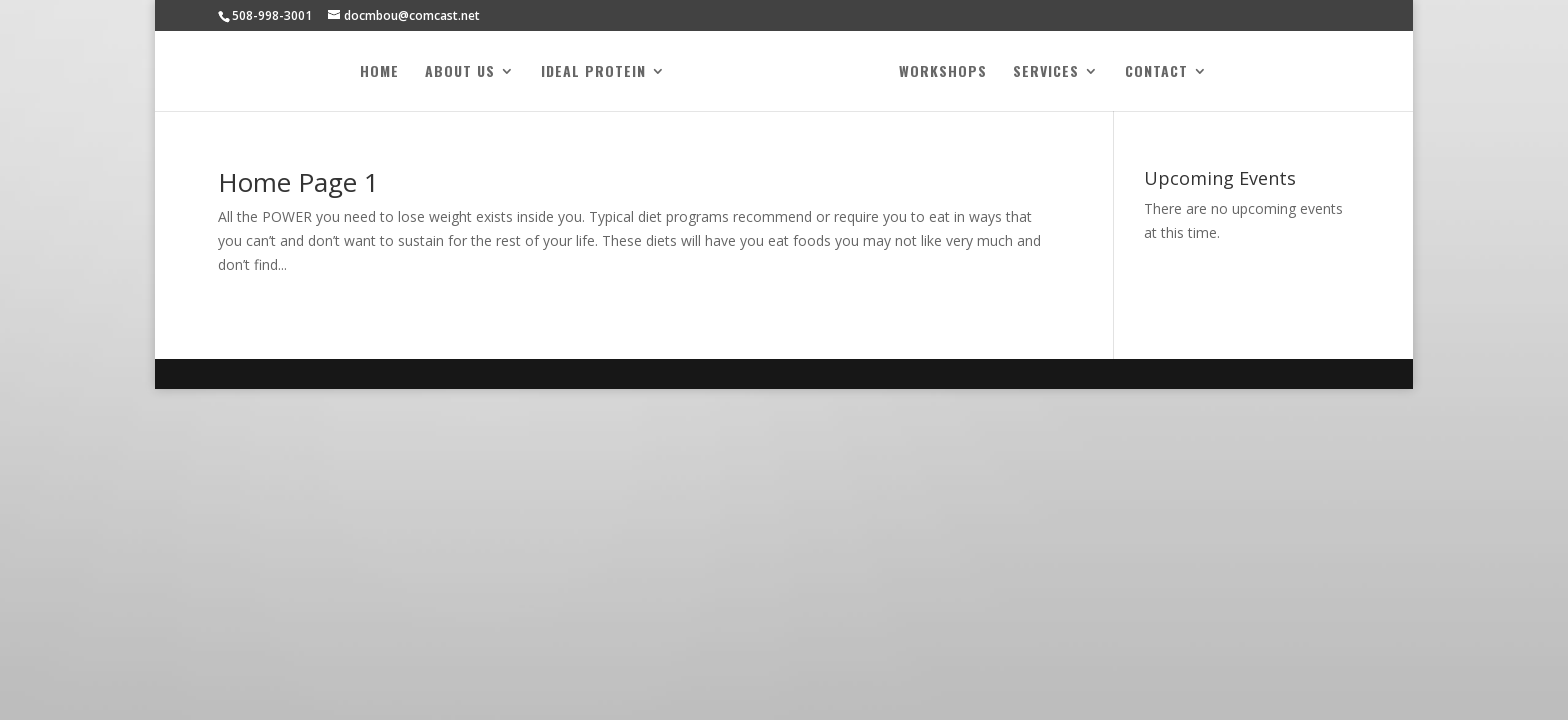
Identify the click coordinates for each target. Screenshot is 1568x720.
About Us (460, 72)
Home (379, 72)
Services (1046, 72)
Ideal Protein (593, 72)
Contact (1156, 72)
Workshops (943, 72)
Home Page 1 (298, 182)
